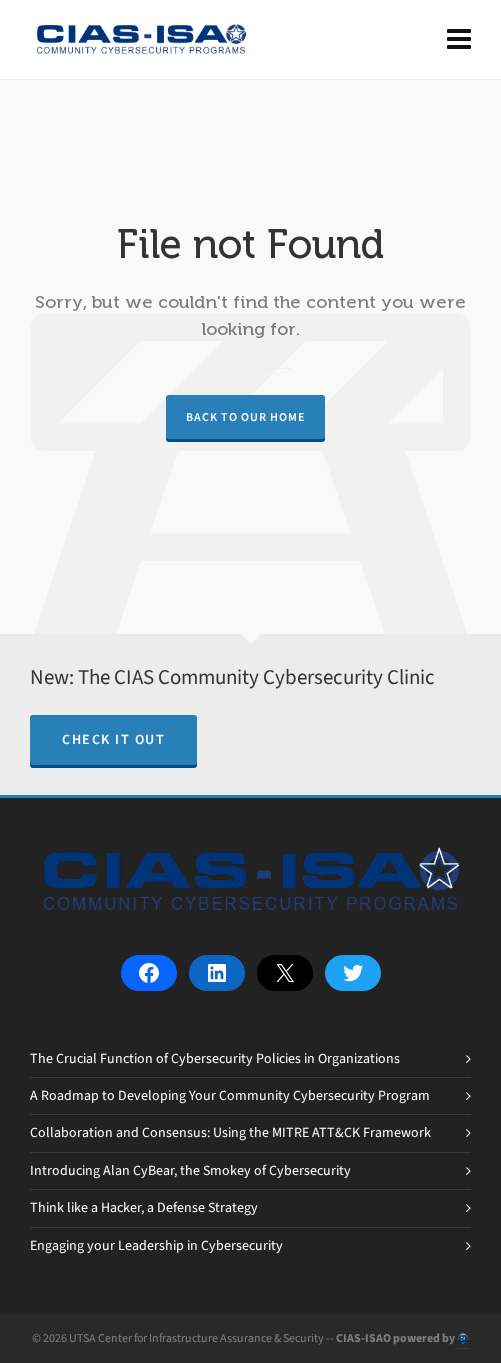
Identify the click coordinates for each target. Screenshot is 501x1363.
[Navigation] (459, 40)
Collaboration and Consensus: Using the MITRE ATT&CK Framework (230, 1132)
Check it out (113, 739)
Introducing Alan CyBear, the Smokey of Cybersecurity (190, 1170)
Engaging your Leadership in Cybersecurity (156, 1245)
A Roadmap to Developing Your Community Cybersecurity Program (230, 1095)
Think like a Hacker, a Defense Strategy (144, 1207)
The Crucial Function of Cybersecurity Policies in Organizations (215, 1058)
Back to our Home (245, 417)
